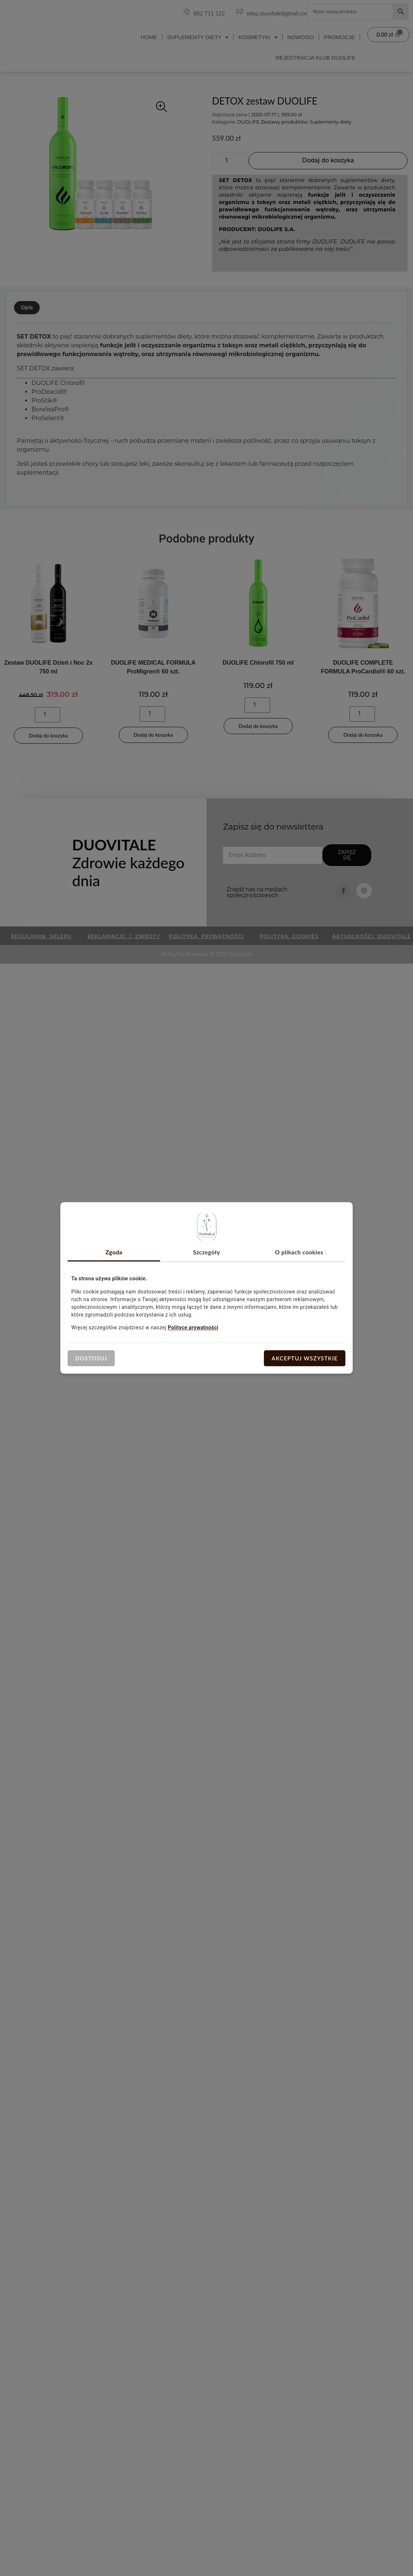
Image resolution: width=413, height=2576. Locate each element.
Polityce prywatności (193, 1327)
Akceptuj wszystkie (305, 1358)
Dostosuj (91, 1358)
